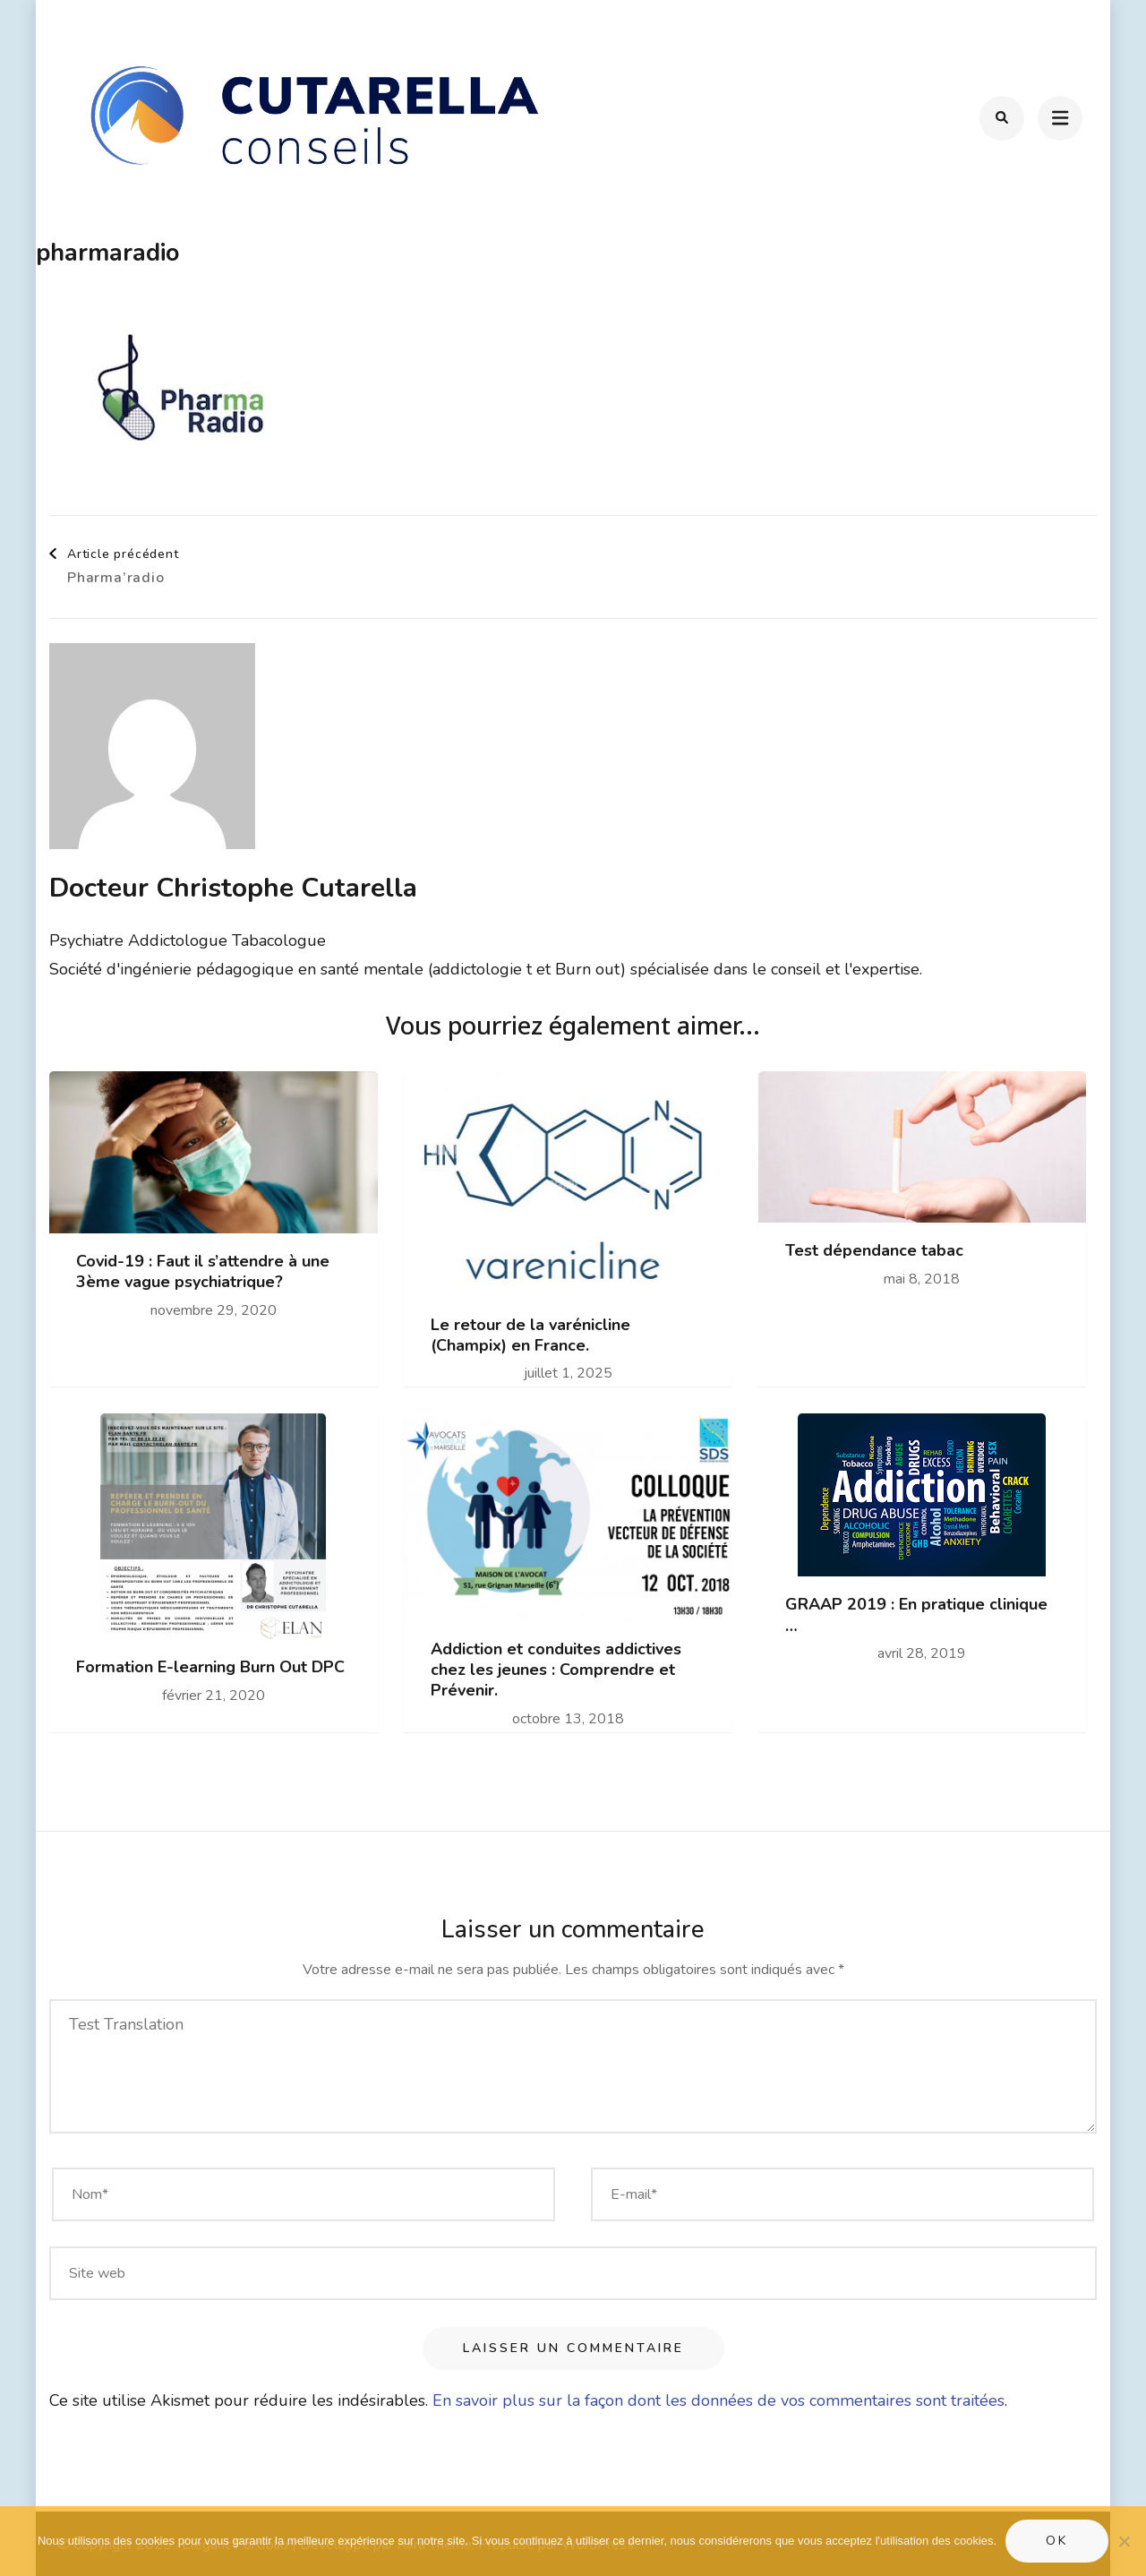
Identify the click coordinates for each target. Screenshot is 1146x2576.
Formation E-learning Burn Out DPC (210, 1667)
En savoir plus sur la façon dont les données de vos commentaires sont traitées (718, 2400)
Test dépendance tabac (874, 1251)
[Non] (1124, 2541)
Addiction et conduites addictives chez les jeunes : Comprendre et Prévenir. (556, 1670)
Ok (1057, 2540)
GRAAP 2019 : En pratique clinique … (916, 1615)
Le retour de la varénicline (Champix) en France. (530, 1335)
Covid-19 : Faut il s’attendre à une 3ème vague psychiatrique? (202, 1271)
